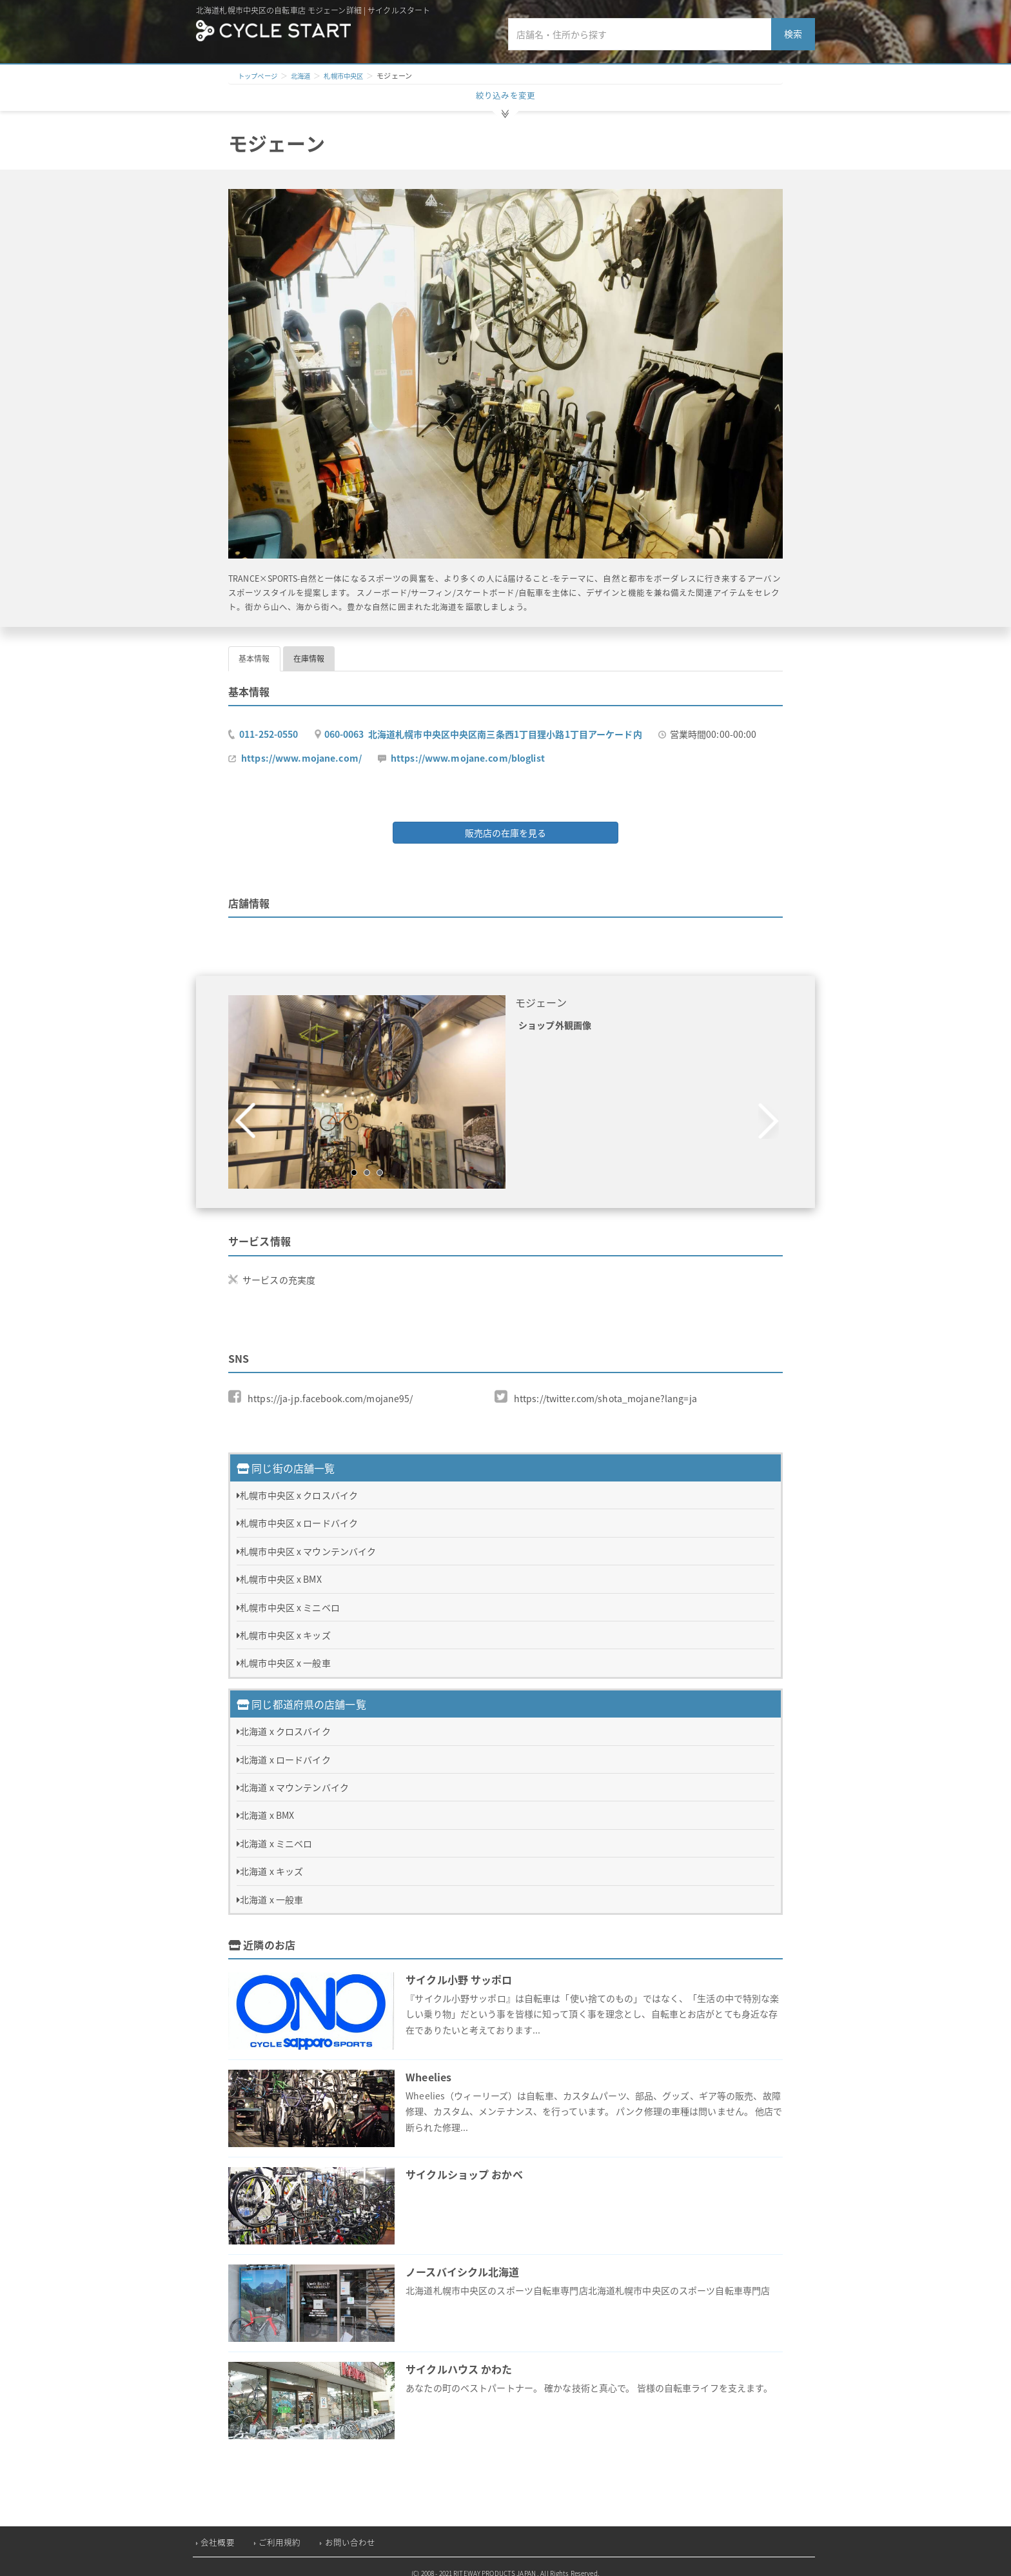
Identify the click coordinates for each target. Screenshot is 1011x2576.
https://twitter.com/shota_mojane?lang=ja (605, 1390)
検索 (793, 33)
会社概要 (218, 2531)
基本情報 (254, 652)
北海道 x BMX (267, 1804)
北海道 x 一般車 (271, 1888)
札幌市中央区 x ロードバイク (299, 1511)
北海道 (305, 75)
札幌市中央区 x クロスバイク (299, 1484)
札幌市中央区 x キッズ (285, 1624)
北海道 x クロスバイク (285, 1720)
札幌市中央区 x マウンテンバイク (308, 1540)
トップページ (259, 75)
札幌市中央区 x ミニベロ (290, 1596)
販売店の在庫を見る (505, 826)
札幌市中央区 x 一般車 (285, 1651)
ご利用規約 (280, 2531)
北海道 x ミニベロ (276, 1832)
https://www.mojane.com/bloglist (468, 751)
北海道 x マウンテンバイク (294, 1776)
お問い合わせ (350, 2531)
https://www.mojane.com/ (301, 751)
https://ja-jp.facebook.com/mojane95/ (330, 1390)
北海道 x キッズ (271, 1860)
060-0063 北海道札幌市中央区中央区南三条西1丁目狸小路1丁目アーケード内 (483, 727)
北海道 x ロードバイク (285, 1748)
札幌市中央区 (351, 75)
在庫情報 (309, 652)
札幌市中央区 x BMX (281, 1567)
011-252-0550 (269, 727)
